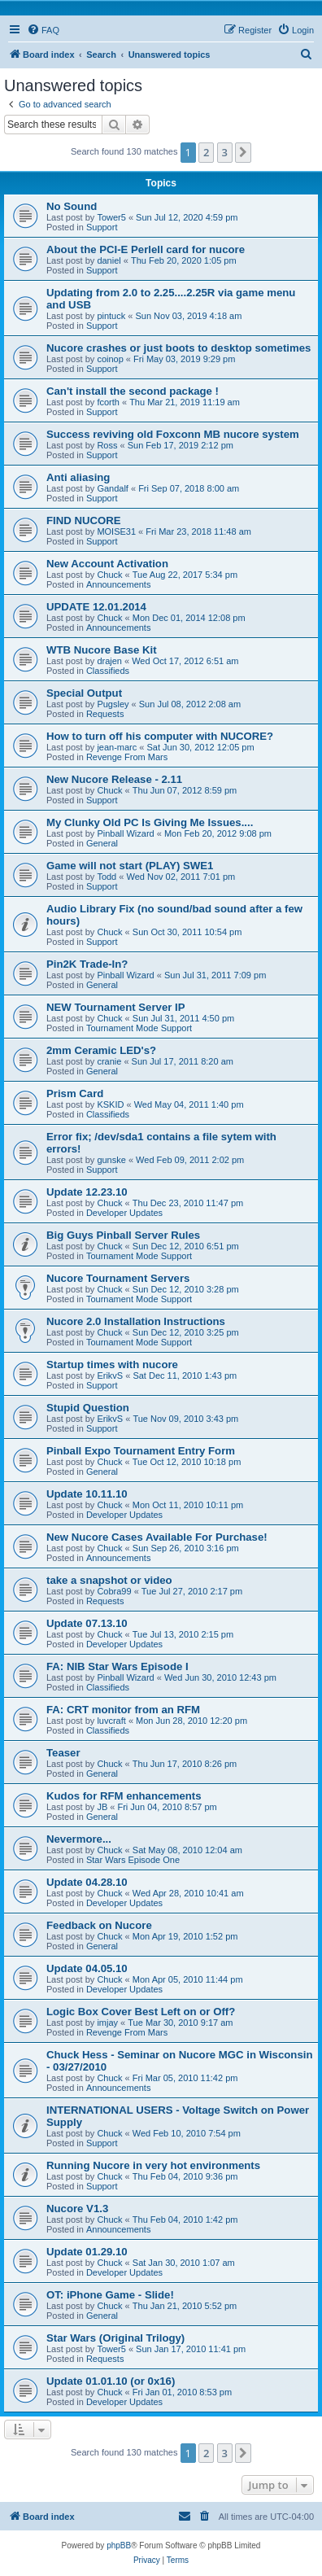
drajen (109, 661)
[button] (243, 152)
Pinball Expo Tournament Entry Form (140, 1451)
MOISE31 (116, 531)
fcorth (108, 402)
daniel (108, 260)
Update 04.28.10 (87, 1882)
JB (102, 1807)
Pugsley (112, 704)
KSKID (110, 1104)
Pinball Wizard (125, 833)
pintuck (111, 316)
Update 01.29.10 (87, 2252)
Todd (106, 876)
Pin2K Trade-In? (87, 964)
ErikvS (110, 1375)
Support (102, 227)
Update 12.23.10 (87, 1192)
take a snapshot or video (109, 1580)
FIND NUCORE (83, 520)
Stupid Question (87, 1408)
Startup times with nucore (112, 1364)
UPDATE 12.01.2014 (96, 607)
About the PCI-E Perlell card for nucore (145, 249)
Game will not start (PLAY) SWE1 (129, 865)
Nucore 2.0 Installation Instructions (135, 1321)
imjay (107, 2022)
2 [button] (206, 152)
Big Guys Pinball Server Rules (123, 1235)
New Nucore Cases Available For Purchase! (157, 1537)
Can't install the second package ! (132, 391)
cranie (109, 1061)
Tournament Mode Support (139, 1028)
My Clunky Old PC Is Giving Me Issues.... (149, 822)
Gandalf (112, 488)
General (102, 843)
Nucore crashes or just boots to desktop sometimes (178, 348)
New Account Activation (107, 564)
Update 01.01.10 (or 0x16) (110, 2381)
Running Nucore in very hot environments (153, 2165)
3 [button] (225, 152)
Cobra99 (114, 1591)
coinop (110, 359)
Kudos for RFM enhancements (124, 1796)
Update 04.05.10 (87, 1968)
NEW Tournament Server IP (115, 1007)
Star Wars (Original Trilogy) (115, 2338)
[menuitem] (43, 30)
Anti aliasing (78, 477)
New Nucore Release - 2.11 (114, 779)
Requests (105, 714)
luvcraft (111, 1720)
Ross (107, 445)
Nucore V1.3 (77, 2208)
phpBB (119, 2545)
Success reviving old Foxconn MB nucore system (172, 434)
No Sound (71, 206)
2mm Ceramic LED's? (101, 1050)
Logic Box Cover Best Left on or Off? (140, 2011)
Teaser (63, 1753)
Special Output (84, 693)
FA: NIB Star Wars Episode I (117, 1666)
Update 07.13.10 (87, 1623)
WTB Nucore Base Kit (101, 650)
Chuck (109, 574)
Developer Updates (124, 1213)
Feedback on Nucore (99, 1925)
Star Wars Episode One (133, 1860)
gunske (111, 1160)
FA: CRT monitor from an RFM (123, 1709)
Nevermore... (78, 1839)
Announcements (118, 584)
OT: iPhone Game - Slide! (110, 2295)
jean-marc (117, 747)
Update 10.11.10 (87, 1494)
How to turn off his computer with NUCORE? (159, 736)
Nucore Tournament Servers (117, 1278)
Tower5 (111, 217)
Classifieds (107, 671)
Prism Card (74, 1093)
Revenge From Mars (127, 757)
